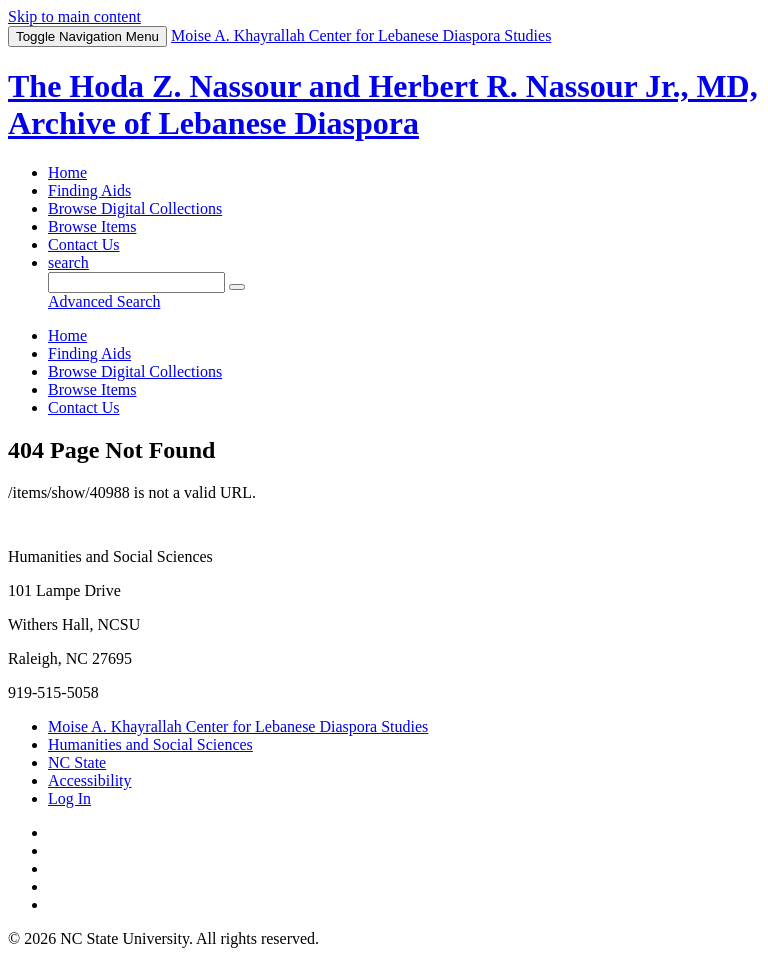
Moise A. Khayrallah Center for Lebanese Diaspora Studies (238, 726)
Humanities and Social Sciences (150, 744)
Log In (69, 798)
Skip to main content (74, 16)
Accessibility (90, 780)
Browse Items (92, 226)
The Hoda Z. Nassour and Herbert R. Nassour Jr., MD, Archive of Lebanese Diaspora (383, 104)
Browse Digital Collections (135, 208)
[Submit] (237, 287)
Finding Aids (89, 190)
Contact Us (84, 244)
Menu (87, 36)
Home (67, 172)
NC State (77, 762)
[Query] (136, 282)
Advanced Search (104, 301)
